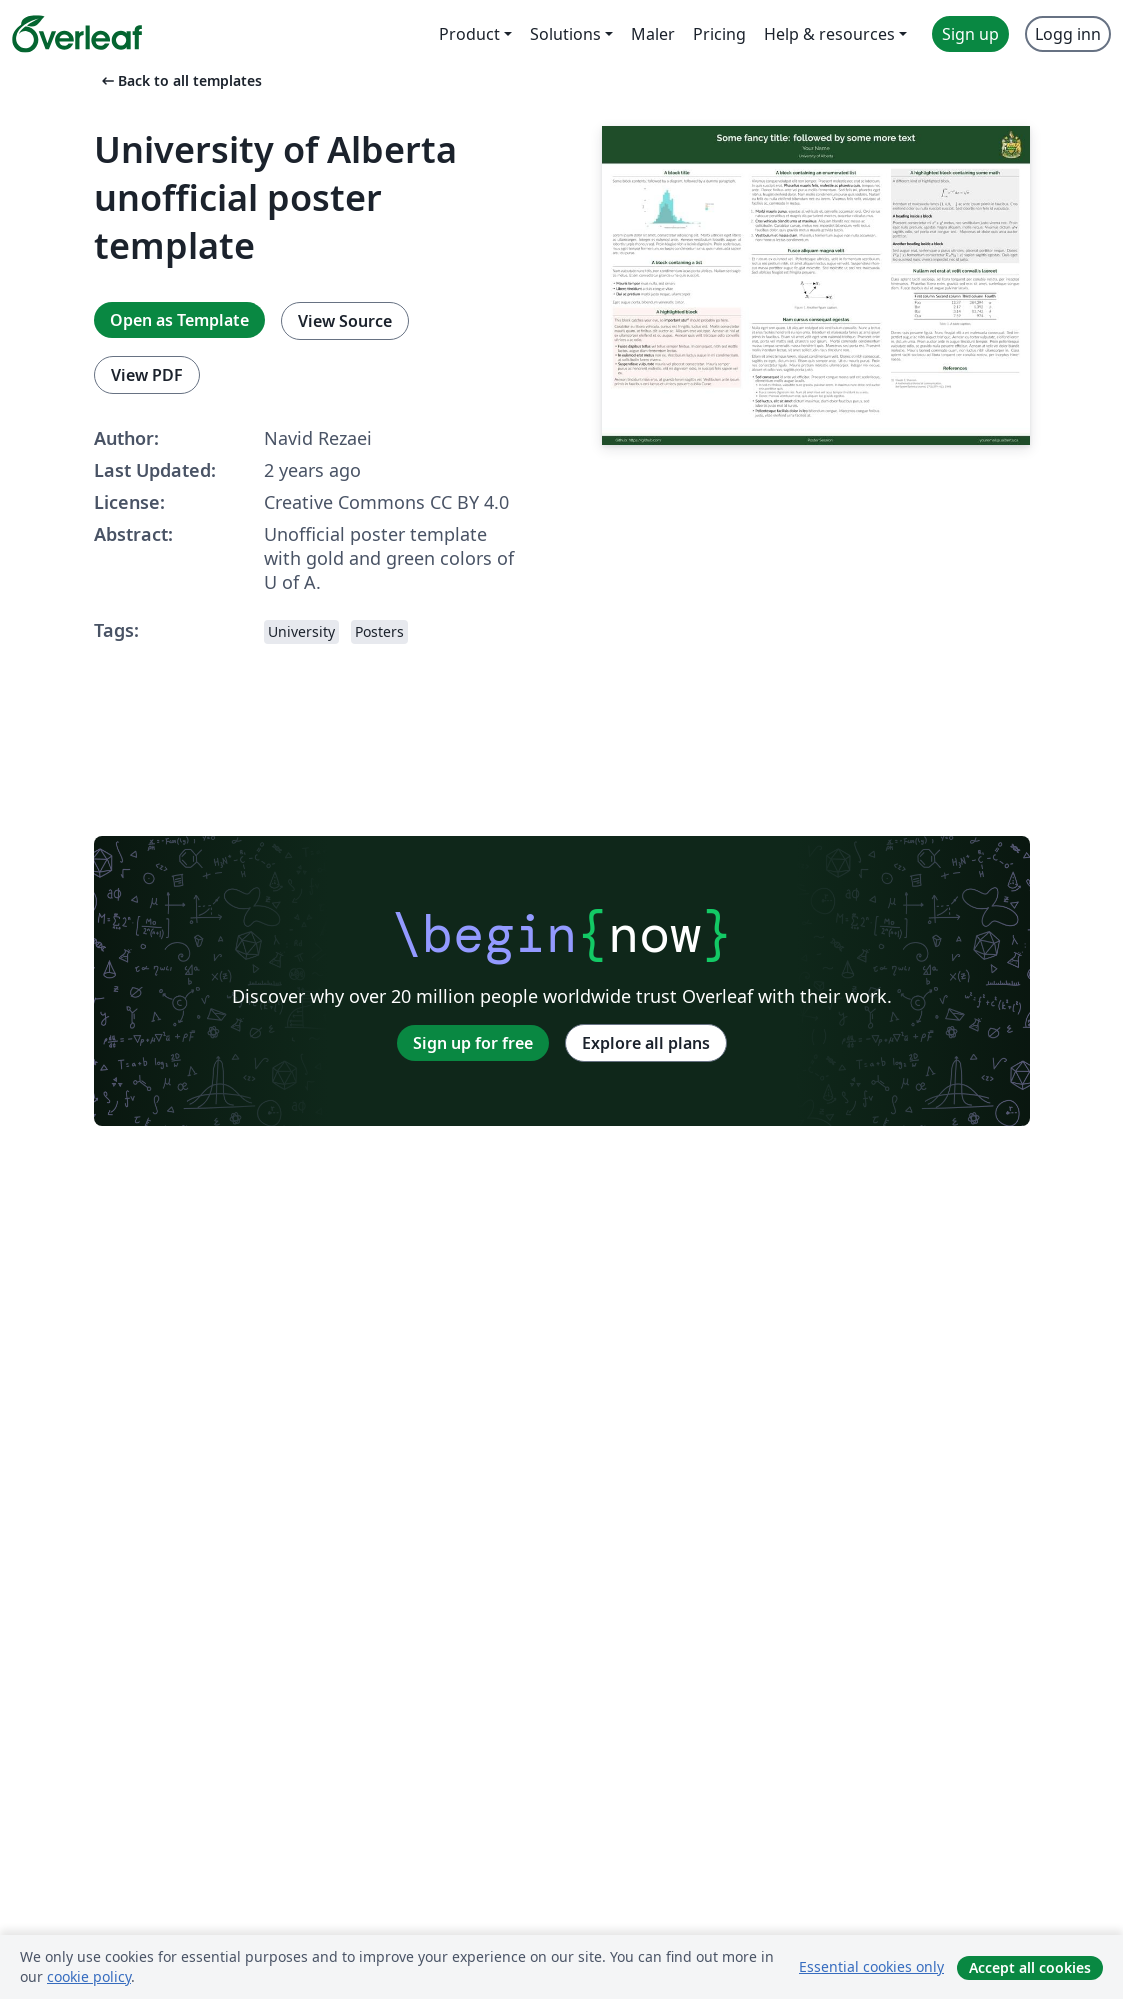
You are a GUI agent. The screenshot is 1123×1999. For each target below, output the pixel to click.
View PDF (147, 375)
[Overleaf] (77, 34)
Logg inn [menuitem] (1068, 34)
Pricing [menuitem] (719, 34)
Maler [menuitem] (653, 34)
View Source (345, 321)
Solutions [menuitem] (565, 34)
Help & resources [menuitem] (829, 34)
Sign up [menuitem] (970, 34)
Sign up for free (473, 1043)
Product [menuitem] (469, 34)
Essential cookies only (871, 1966)
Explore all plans (646, 1043)
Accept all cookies (1030, 1967)
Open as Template (179, 320)
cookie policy (89, 1976)
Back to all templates (180, 80)
